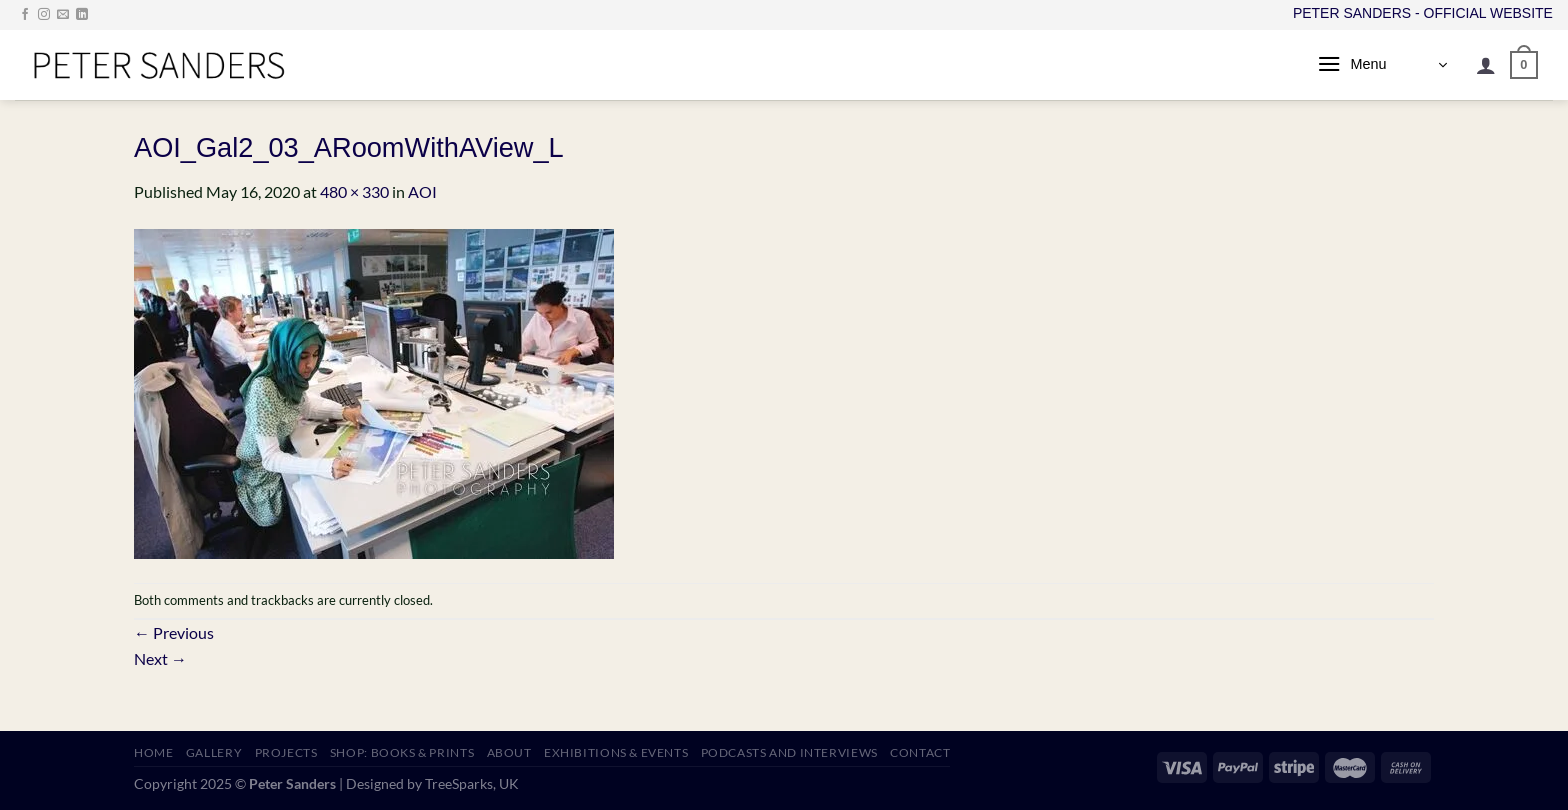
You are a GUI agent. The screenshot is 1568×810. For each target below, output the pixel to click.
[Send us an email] (63, 15)
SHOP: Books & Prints (402, 752)
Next (160, 658)
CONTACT (920, 752)
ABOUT (509, 752)
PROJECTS (286, 752)
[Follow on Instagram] (44, 15)
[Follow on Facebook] (25, 15)
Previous (174, 632)
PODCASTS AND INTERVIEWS (789, 752)
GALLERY (214, 752)
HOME (153, 752)
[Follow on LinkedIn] (82, 15)
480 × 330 (354, 191)
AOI (422, 191)
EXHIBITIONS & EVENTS (616, 752)
